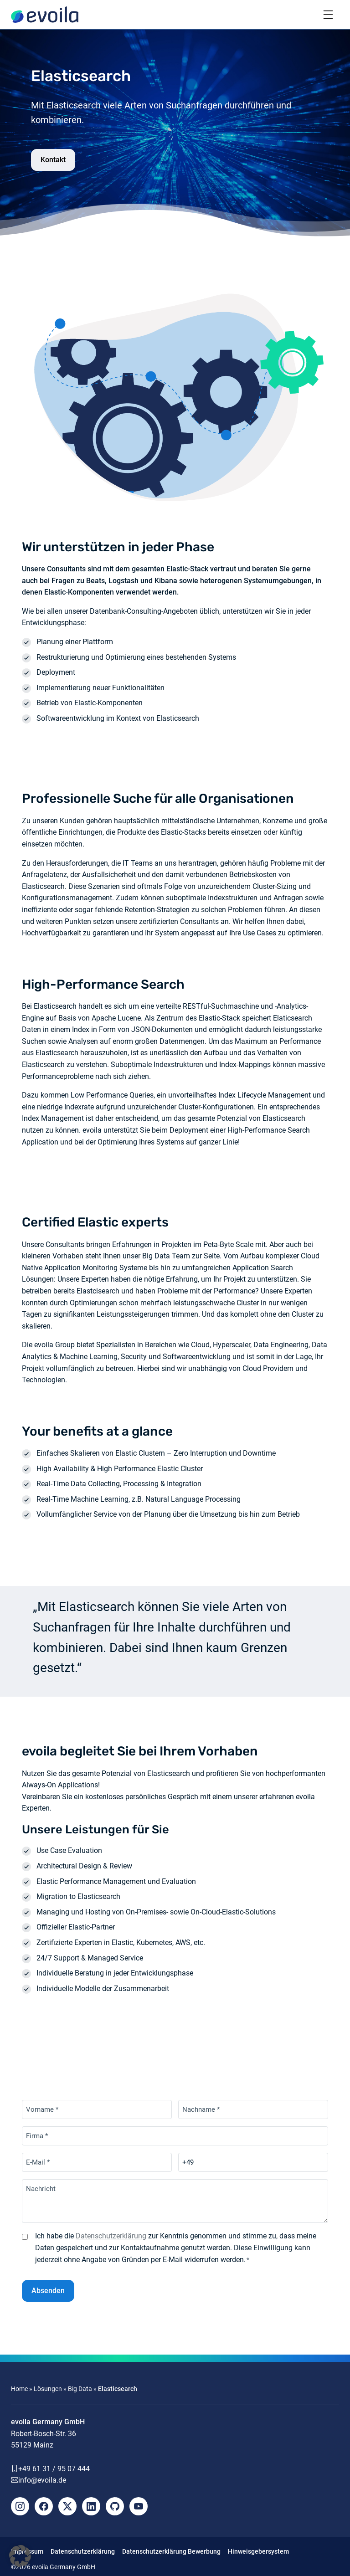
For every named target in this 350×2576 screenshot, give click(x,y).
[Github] (115, 2506)
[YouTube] (138, 2506)
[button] (20, 2556)
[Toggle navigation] (328, 15)
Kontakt (53, 159)
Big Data (80, 2388)
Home (19, 2388)
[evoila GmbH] (44, 14)
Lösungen (48, 2388)
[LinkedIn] (91, 2506)
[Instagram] (20, 2506)
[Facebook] (44, 2506)
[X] (67, 2506)
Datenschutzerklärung (111, 2236)
